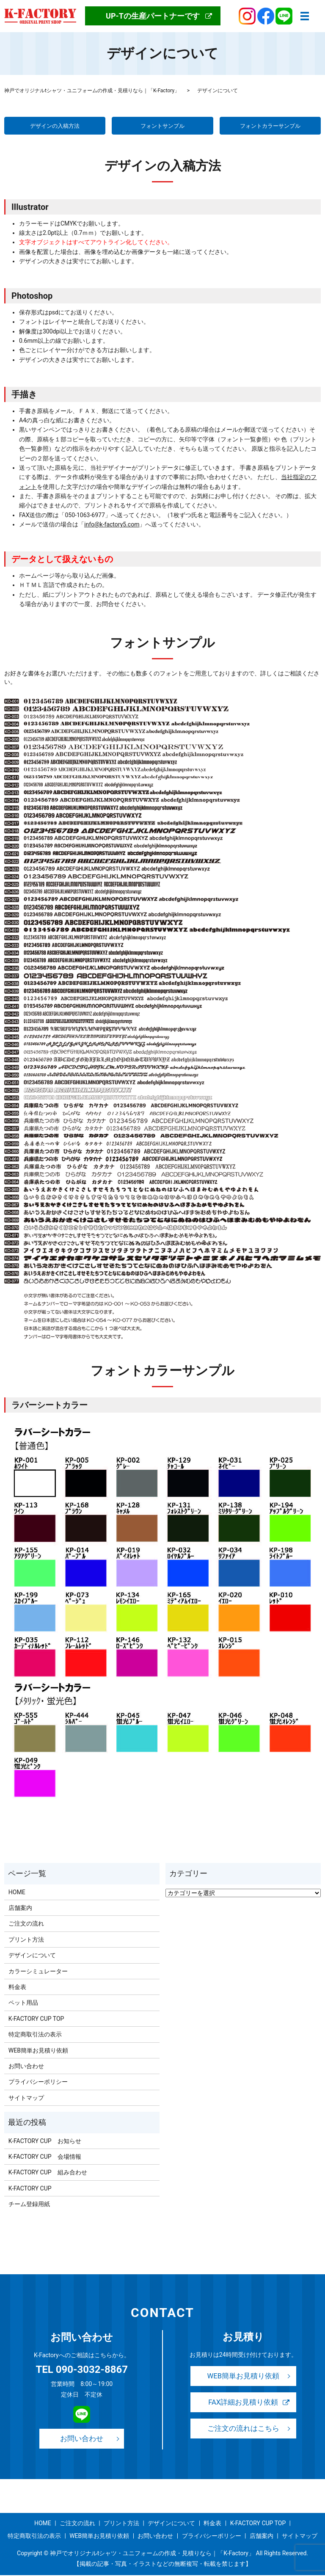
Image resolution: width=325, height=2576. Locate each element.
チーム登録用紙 (29, 2204)
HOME (16, 1893)
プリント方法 (26, 1940)
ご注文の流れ (26, 1924)
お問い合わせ (26, 2067)
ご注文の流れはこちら (243, 2431)
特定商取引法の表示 (35, 2035)
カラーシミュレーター (38, 1972)
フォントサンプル (162, 126)
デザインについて (32, 1956)
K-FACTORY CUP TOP (36, 2019)
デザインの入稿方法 (55, 126)
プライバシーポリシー (38, 2082)
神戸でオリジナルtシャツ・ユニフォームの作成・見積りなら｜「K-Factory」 (91, 91)
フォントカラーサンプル (270, 126)
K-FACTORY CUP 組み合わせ (47, 2173)
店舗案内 (20, 1908)
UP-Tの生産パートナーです (153, 15)
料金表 (17, 1987)
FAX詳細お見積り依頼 (243, 2404)
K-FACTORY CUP (30, 2189)
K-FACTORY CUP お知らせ (44, 2141)
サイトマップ (26, 2098)
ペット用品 (23, 2003)
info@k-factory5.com (111, 525)
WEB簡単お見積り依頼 (38, 2051)
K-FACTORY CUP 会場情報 (44, 2157)
